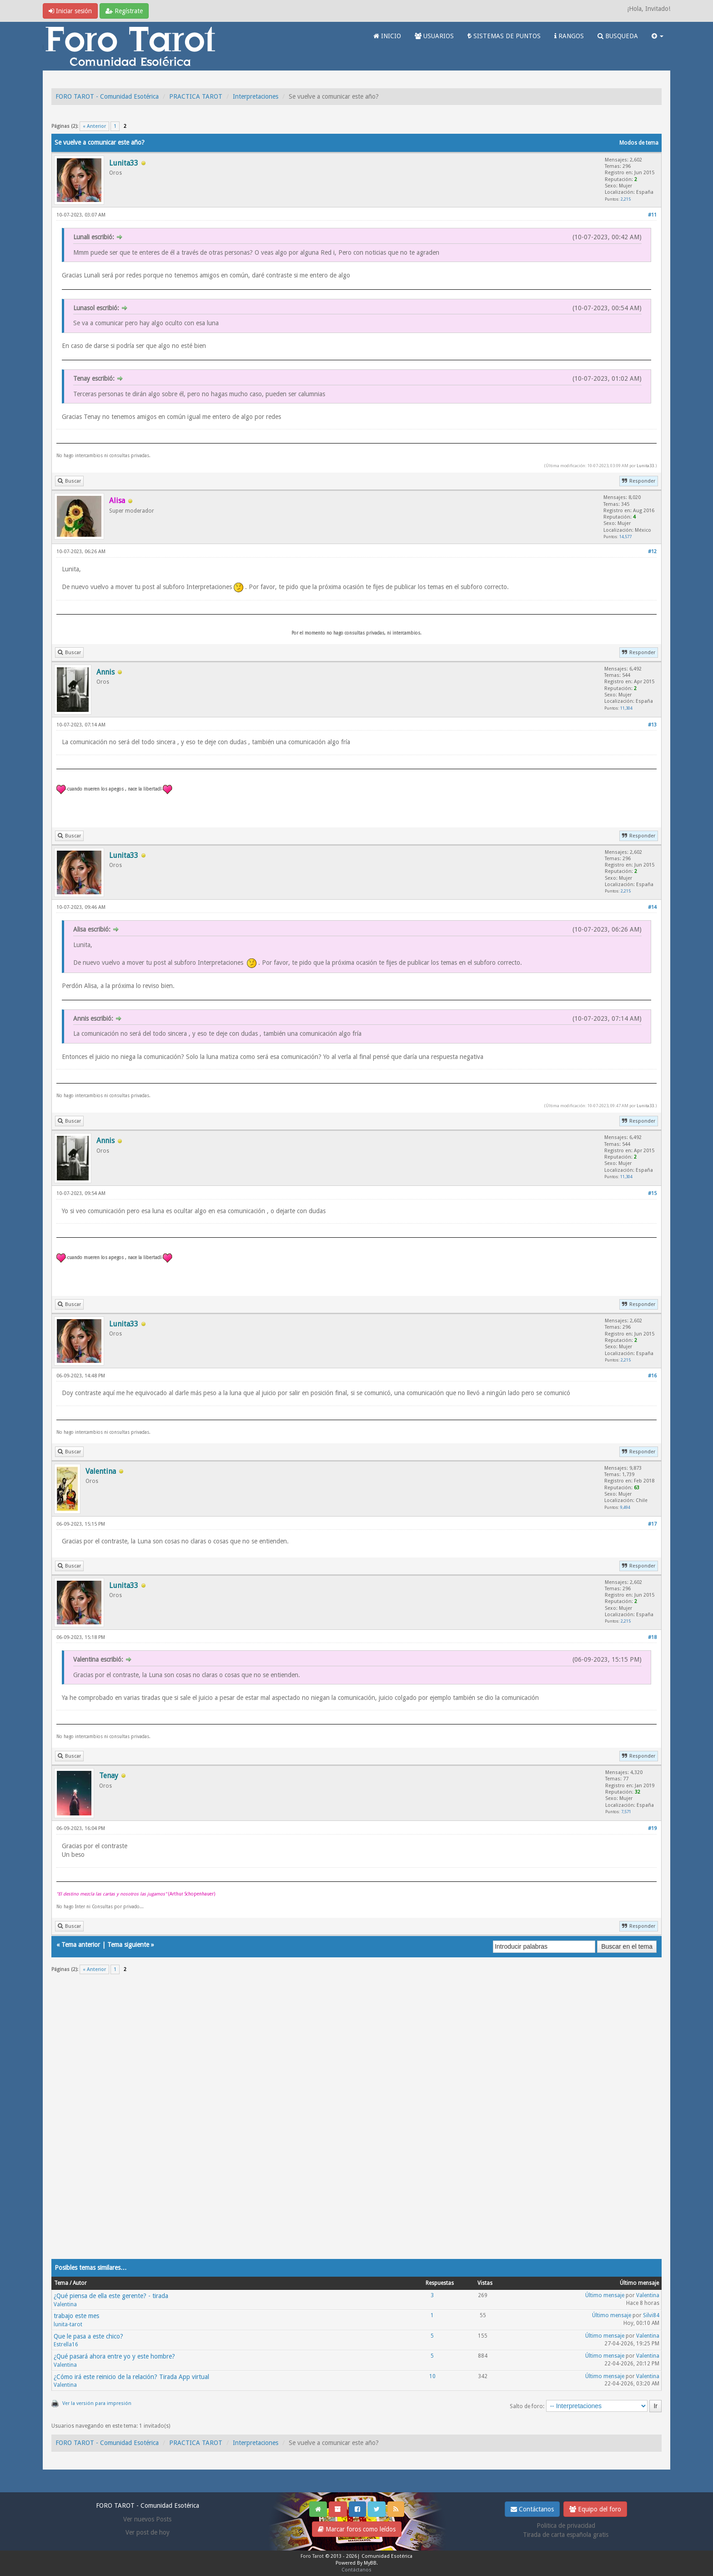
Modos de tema (638, 143)
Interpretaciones (255, 96)
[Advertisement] (324, 2122)
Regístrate (124, 11)
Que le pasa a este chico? (88, 2336)
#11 (652, 215)
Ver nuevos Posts (147, 2519)
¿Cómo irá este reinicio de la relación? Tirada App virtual (131, 2376)
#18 (652, 1637)
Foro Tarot (312, 2556)
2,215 (626, 199)
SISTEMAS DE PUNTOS (504, 36)
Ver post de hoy (148, 2532)
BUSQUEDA (618, 36)
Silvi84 (651, 2315)
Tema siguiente (128, 1944)
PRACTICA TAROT (195, 96)
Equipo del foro (595, 2509)
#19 (652, 1828)
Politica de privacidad (566, 2525)
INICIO (387, 36)
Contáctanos (532, 2509)
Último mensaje (604, 2295)
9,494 (625, 1507)
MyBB (370, 2563)
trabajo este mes (76, 2315)
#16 (652, 1376)
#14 (652, 907)
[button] (657, 36)
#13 (652, 725)
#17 (652, 1524)
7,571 (626, 1811)
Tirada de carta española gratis (565, 2534)
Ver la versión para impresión (96, 2403)
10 (432, 2376)
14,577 (625, 536)
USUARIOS (434, 36)
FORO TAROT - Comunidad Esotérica (107, 96)
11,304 (626, 708)
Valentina (65, 2304)
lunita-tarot (68, 2324)
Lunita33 (645, 465)
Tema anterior (80, 1944)
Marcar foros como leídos (357, 2529)
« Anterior (94, 126)
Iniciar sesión (70, 11)
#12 (652, 552)
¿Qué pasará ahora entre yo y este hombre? (114, 2356)
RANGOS (569, 36)
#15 (652, 1193)
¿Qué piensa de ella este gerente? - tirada (111, 2295)
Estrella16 (66, 2344)
